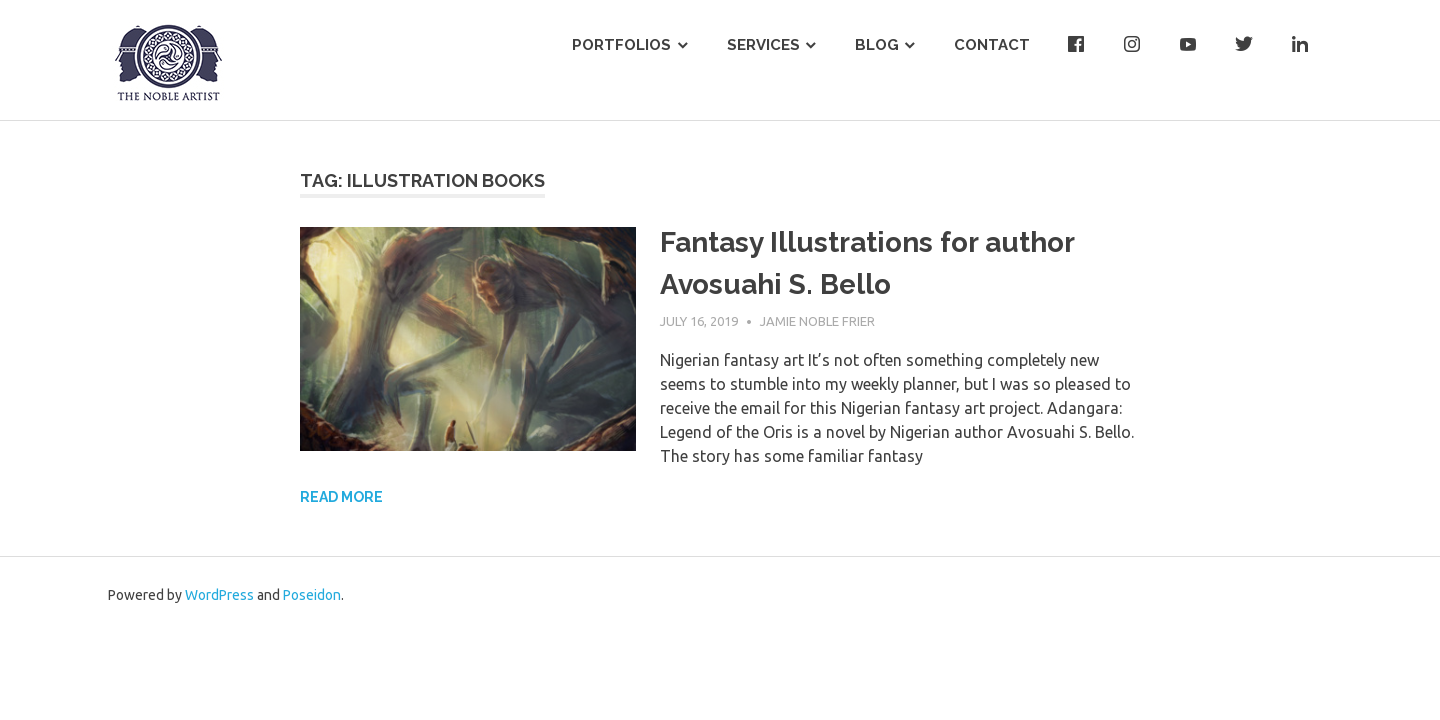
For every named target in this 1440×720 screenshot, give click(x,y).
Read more (341, 497)
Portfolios (621, 45)
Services (763, 45)
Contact (992, 45)
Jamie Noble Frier (817, 321)
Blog (877, 45)
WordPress (219, 595)
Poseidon (312, 595)
